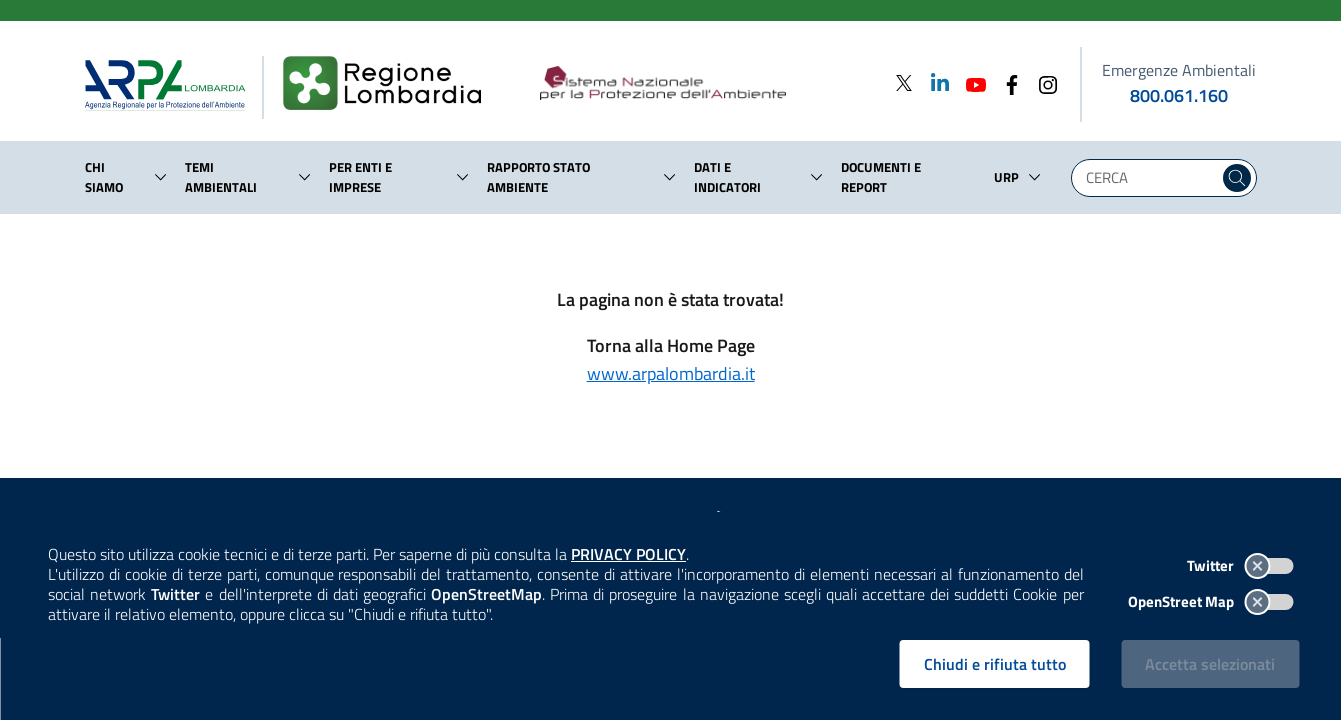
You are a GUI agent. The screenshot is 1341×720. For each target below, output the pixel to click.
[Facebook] (1006, 82)
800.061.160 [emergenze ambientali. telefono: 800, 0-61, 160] (1179, 95)
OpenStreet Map (1210, 601)
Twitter (1240, 565)
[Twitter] (904, 82)
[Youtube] (970, 82)
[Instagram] (1042, 82)
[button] (161, 177)
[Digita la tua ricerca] (1150, 178)
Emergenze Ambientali (1179, 70)
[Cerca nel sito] (1236, 178)
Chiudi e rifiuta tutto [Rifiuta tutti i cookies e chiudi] (995, 664)
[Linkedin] (934, 82)
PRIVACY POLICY (628, 554)
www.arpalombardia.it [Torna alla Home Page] (671, 373)
